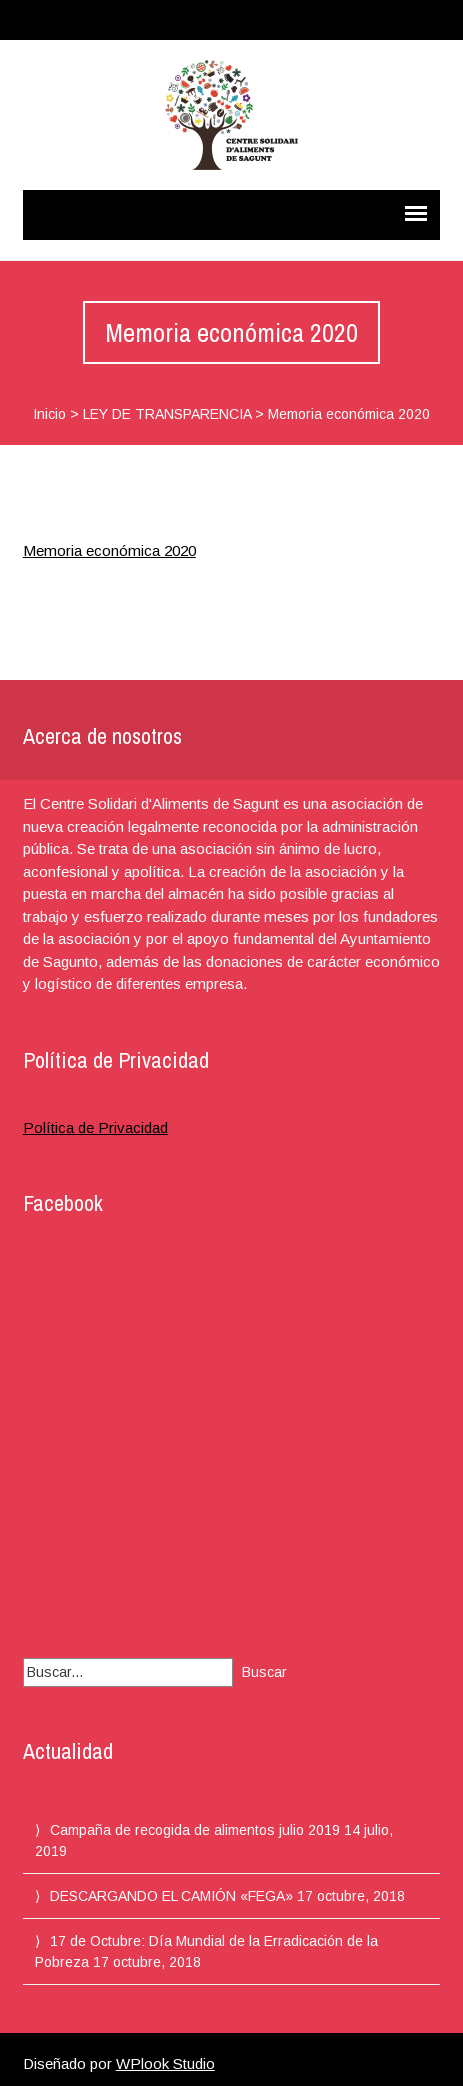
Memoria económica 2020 (109, 550)
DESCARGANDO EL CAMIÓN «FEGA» (171, 1896)
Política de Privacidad (95, 1127)
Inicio (49, 414)
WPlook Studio (165, 2063)
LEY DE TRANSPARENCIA (167, 414)
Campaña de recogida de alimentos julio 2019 (195, 1830)
